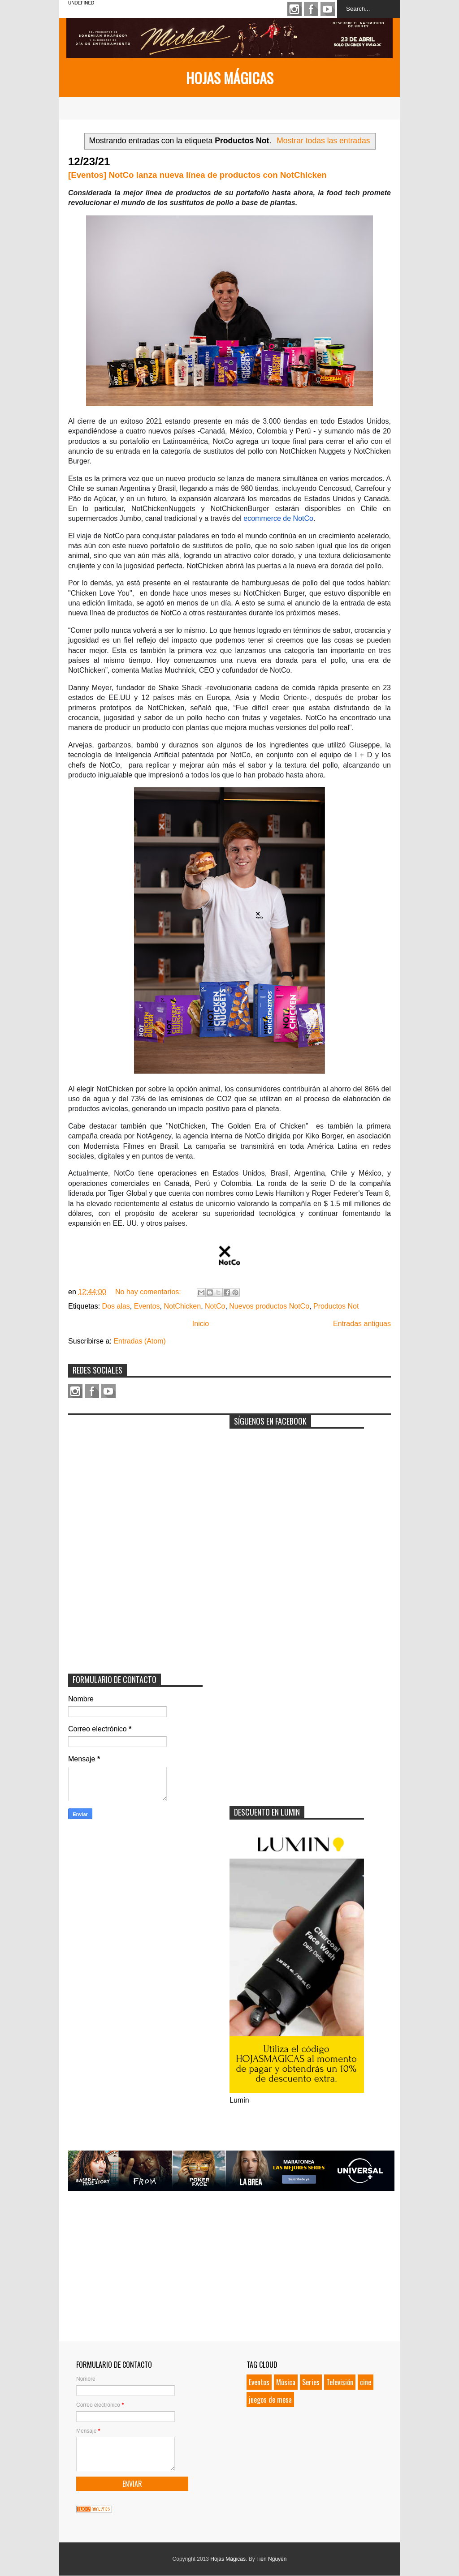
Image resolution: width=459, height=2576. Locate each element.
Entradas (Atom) (139, 1341)
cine (365, 2382)
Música (285, 2382)
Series (311, 2382)
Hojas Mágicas (229, 77)
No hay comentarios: (149, 1292)
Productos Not (336, 1306)
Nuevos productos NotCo (269, 1306)
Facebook (311, 9)
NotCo (215, 1306)
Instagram (294, 9)
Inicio (200, 1323)
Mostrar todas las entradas (323, 140)
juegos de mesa (270, 2399)
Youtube (327, 9)
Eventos (147, 1306)
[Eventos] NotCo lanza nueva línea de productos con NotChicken (197, 175)
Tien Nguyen (271, 2559)
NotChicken (182, 1306)
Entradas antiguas (362, 1323)
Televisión (339, 2382)
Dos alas (116, 1306)
